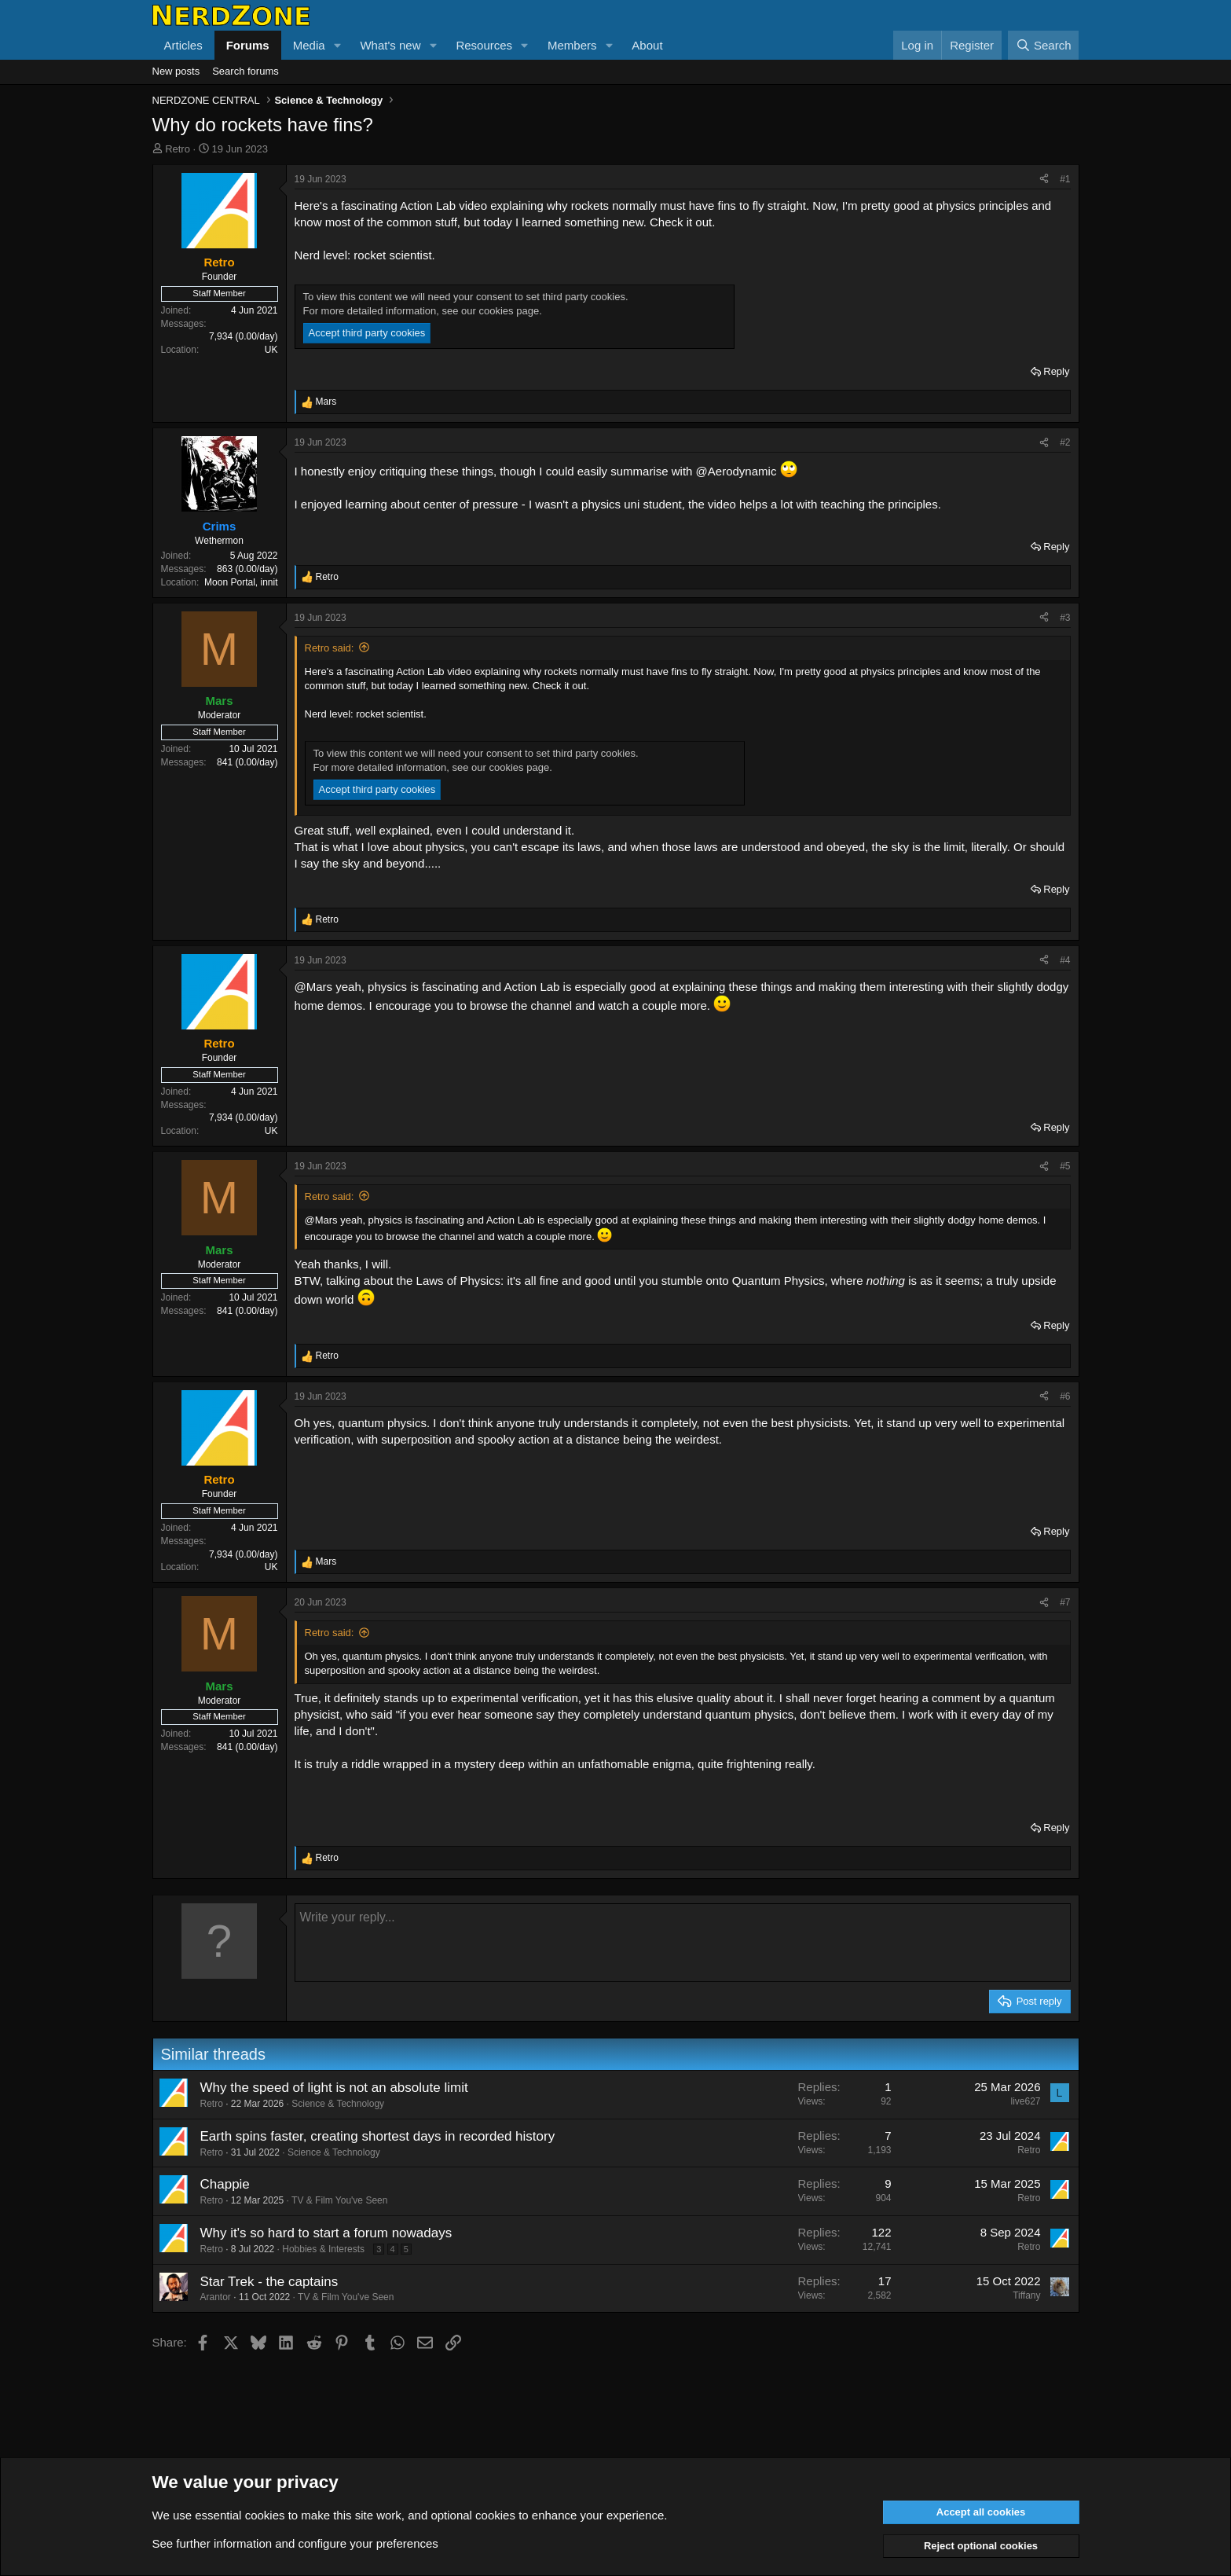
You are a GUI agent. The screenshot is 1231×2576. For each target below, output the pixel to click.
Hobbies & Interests (323, 2249)
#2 (1065, 442)
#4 (1065, 960)
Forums (247, 45)
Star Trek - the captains (269, 2281)
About (647, 45)
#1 (1065, 179)
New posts (176, 71)
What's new (390, 45)
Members (572, 45)
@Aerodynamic (736, 471)
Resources (484, 45)
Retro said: (329, 648)
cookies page (509, 311)
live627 (1025, 2101)
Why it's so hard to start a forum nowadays (326, 2233)
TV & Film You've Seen (339, 2200)
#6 (1065, 1396)
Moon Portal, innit (240, 582)
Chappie (225, 2184)
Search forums (245, 71)
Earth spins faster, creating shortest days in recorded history (377, 2136)
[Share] (1044, 180)
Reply (1056, 371)
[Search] (1043, 45)
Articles (183, 45)
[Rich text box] (683, 1942)
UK (271, 349)
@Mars (314, 986)
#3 (1065, 617)
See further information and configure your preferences (295, 2543)
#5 (1065, 1166)
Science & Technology (337, 2103)
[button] (337, 45)
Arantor (215, 2297)
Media (309, 45)
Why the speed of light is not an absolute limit (334, 2087)
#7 (1065, 1602)
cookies (265, 2515)
